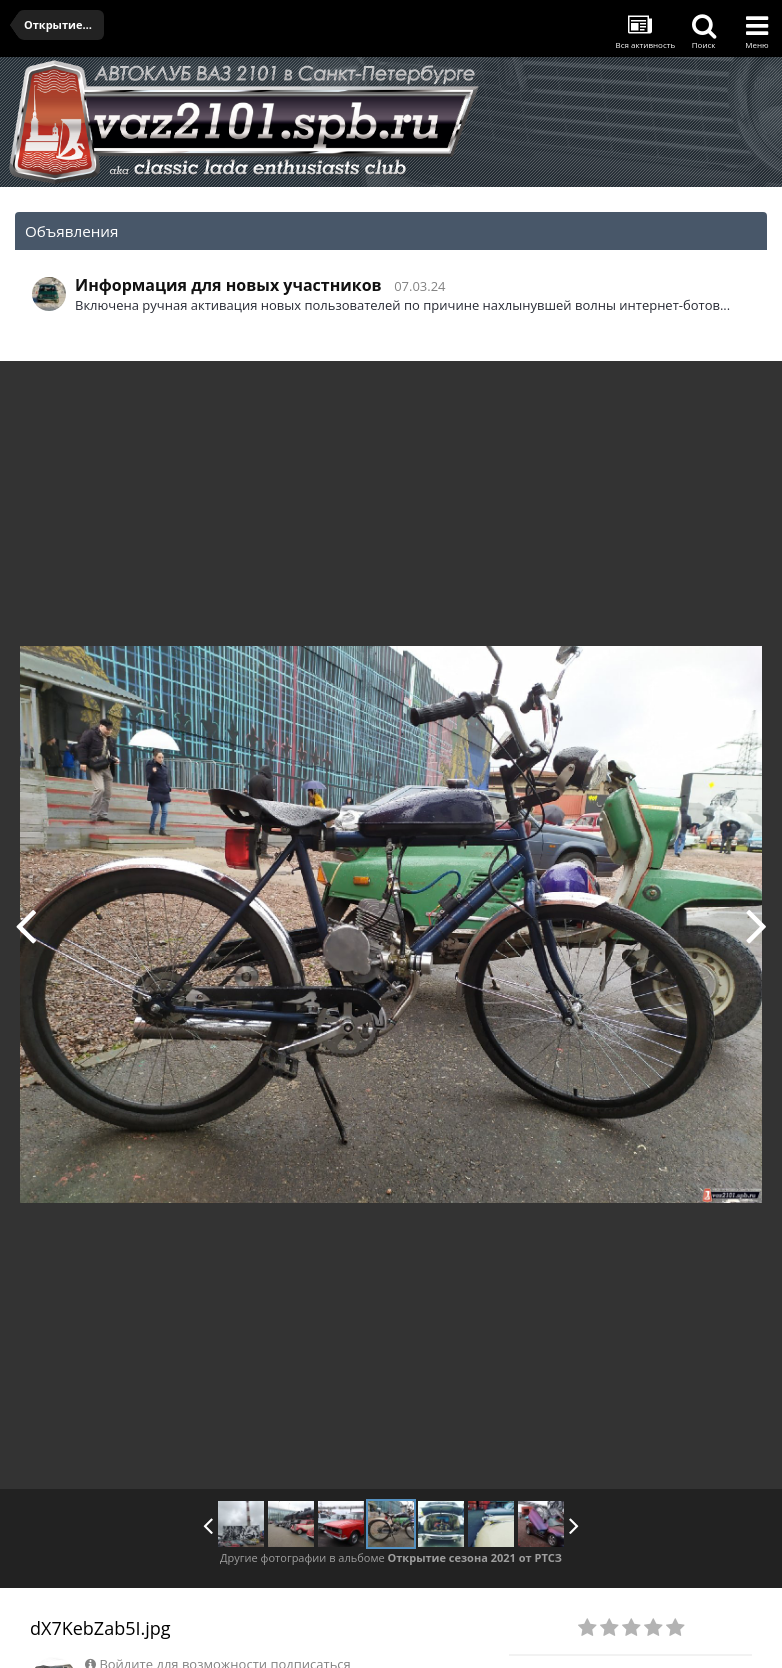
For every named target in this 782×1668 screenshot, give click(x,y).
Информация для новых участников (228, 285)
